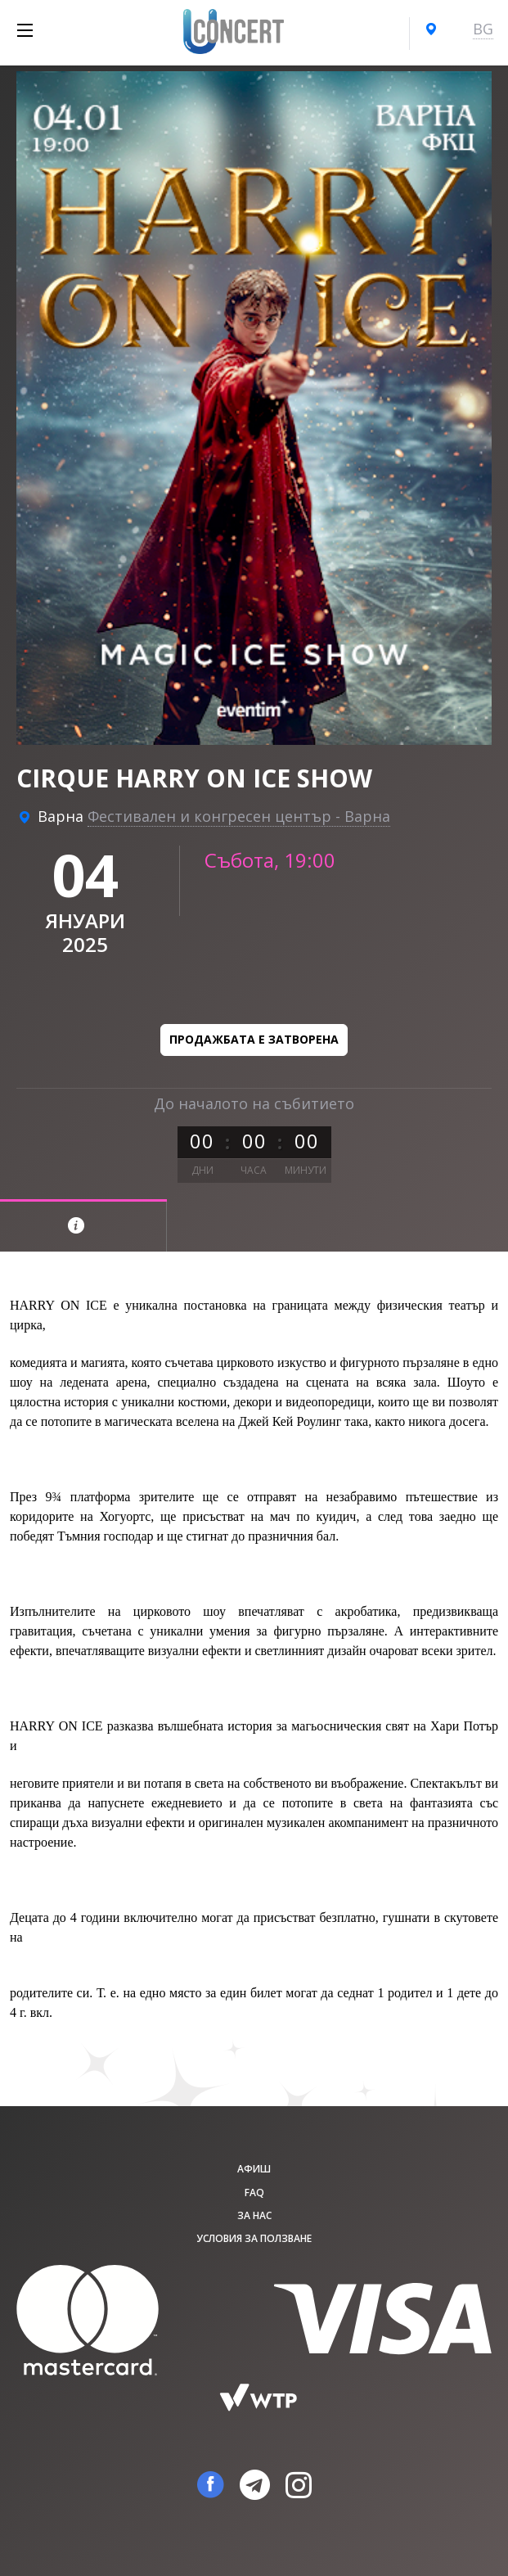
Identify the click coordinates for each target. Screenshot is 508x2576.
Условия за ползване (254, 2238)
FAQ (254, 2192)
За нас (254, 2215)
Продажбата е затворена (254, 1039)
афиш (254, 2169)
